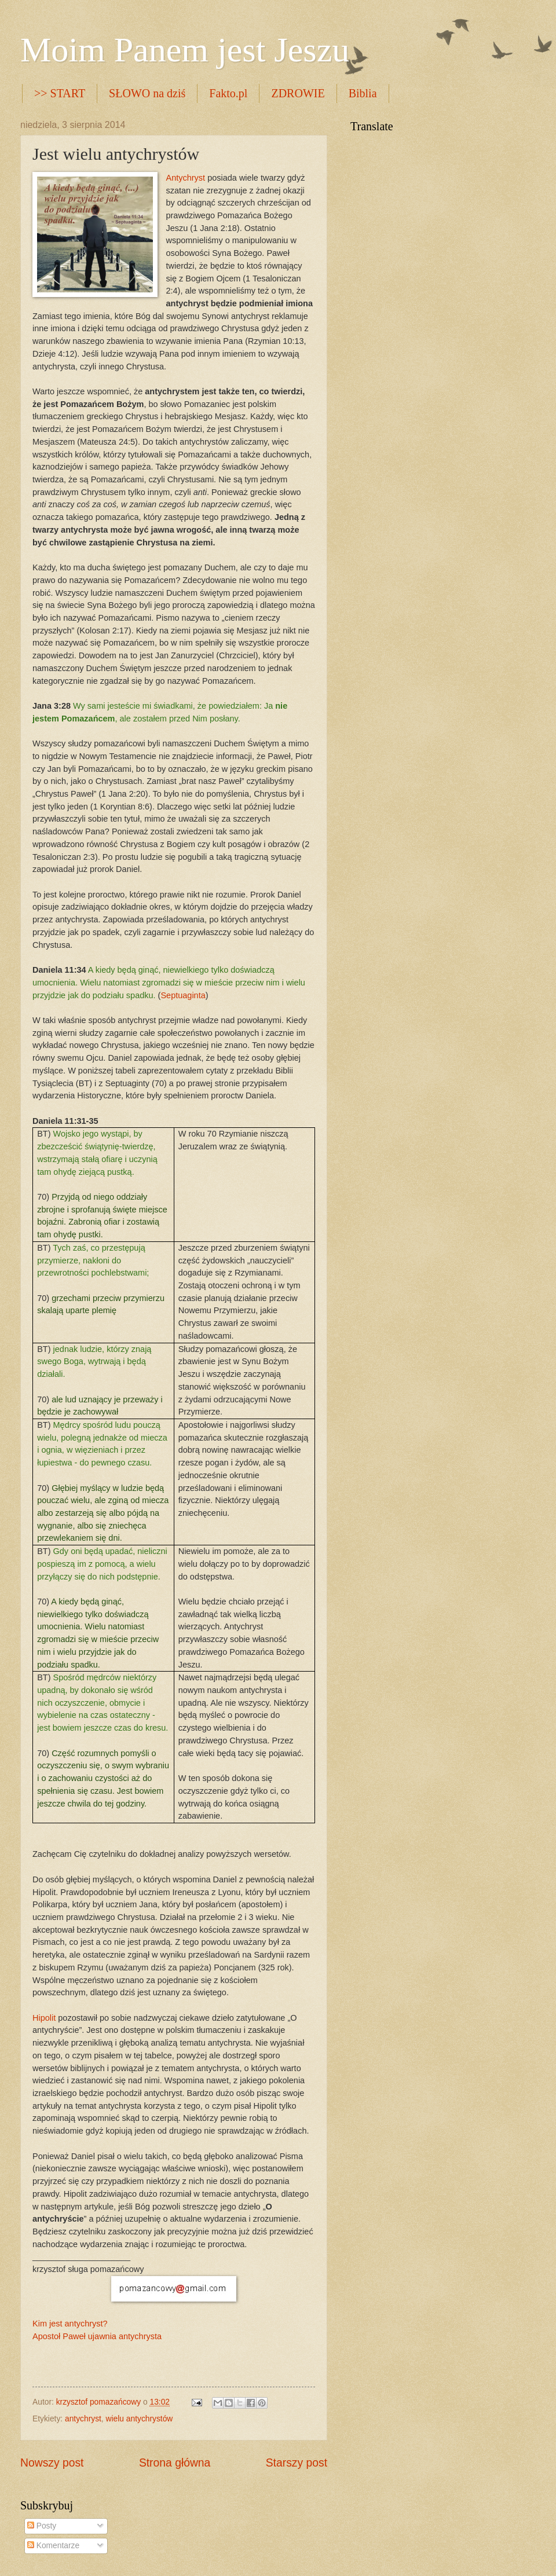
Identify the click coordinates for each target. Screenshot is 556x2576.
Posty (41, 2526)
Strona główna (174, 2463)
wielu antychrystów (139, 2418)
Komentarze (53, 2545)
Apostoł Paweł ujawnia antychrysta (97, 2336)
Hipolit (44, 2017)
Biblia (363, 93)
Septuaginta (182, 995)
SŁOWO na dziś (147, 93)
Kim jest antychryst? (70, 2323)
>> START (59, 93)
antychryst (83, 2418)
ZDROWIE (297, 93)
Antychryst (185, 177)
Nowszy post (51, 2463)
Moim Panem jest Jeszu (184, 50)
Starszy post (296, 2463)
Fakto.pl (228, 93)
